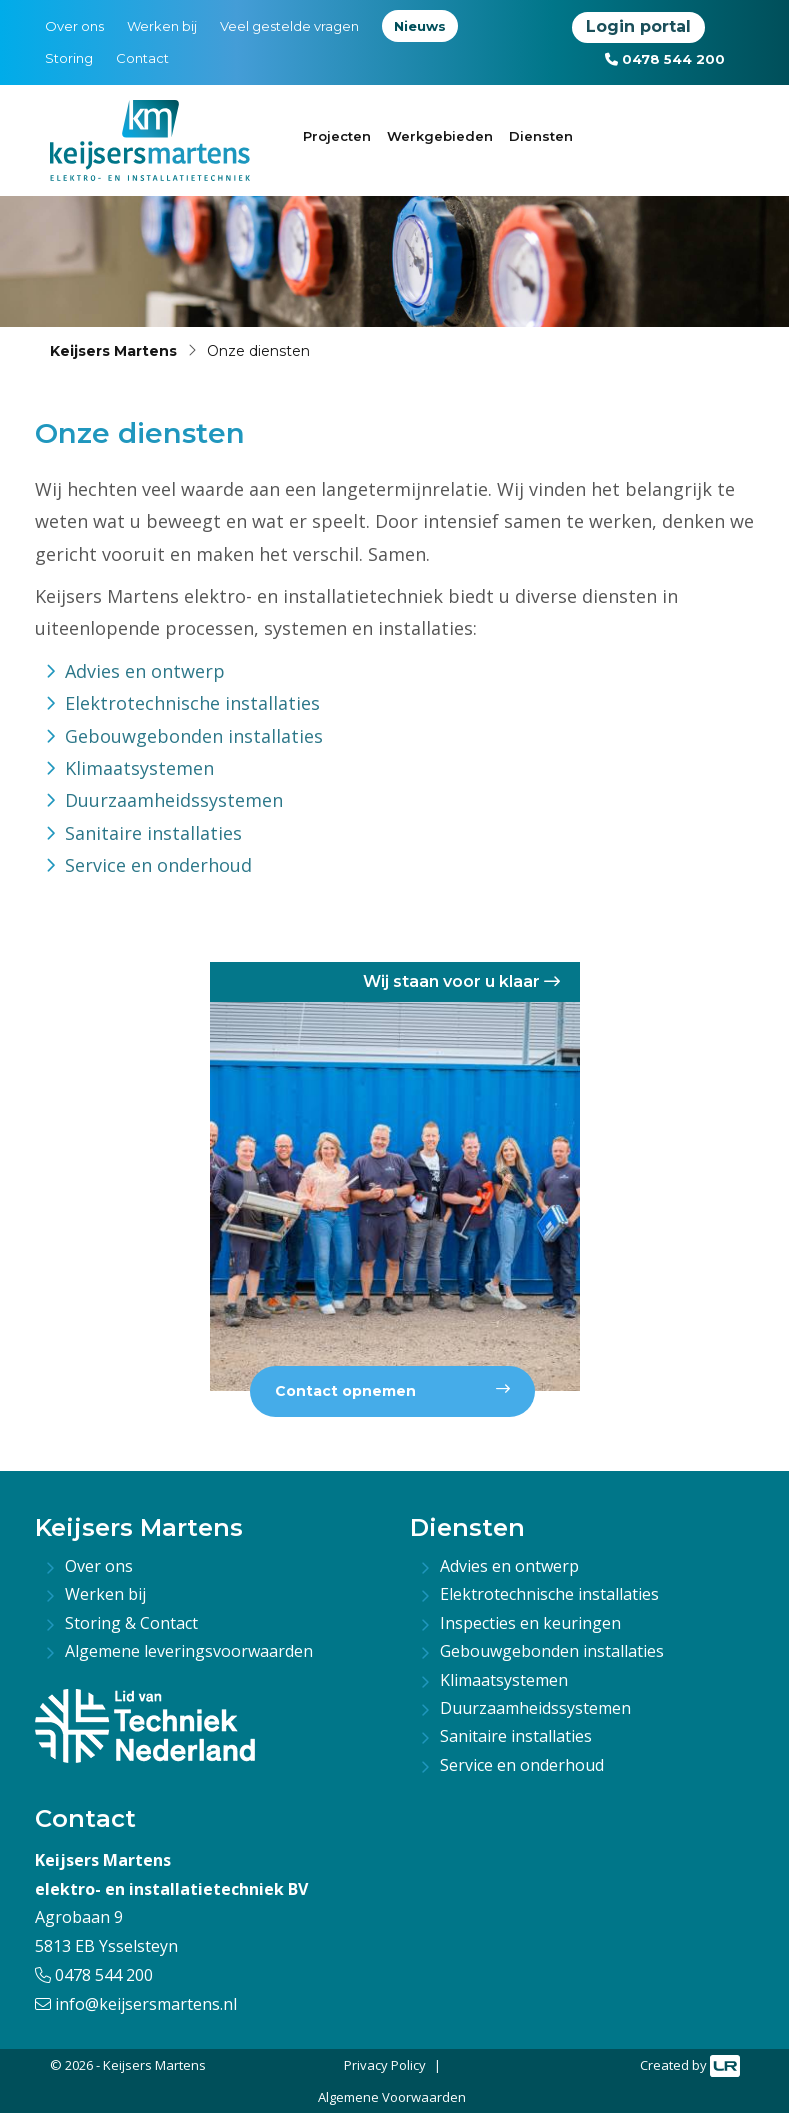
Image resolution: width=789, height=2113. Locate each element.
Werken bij (162, 26)
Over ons (74, 26)
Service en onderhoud (158, 865)
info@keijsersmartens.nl (136, 2004)
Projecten (337, 136)
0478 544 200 (665, 59)
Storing (69, 58)
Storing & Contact (131, 1623)
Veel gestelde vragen (289, 26)
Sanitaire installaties (153, 833)
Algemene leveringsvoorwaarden (189, 1651)
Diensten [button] (541, 136)
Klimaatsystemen (139, 768)
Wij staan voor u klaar (461, 981)
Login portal (638, 26)
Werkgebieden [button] (440, 136)
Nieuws (420, 26)
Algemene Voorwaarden (392, 2097)
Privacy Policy (385, 2065)
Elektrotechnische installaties (192, 703)
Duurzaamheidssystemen (174, 800)
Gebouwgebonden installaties (194, 736)
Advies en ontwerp (145, 671)
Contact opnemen (392, 1391)
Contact (142, 58)
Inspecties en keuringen (530, 1623)
